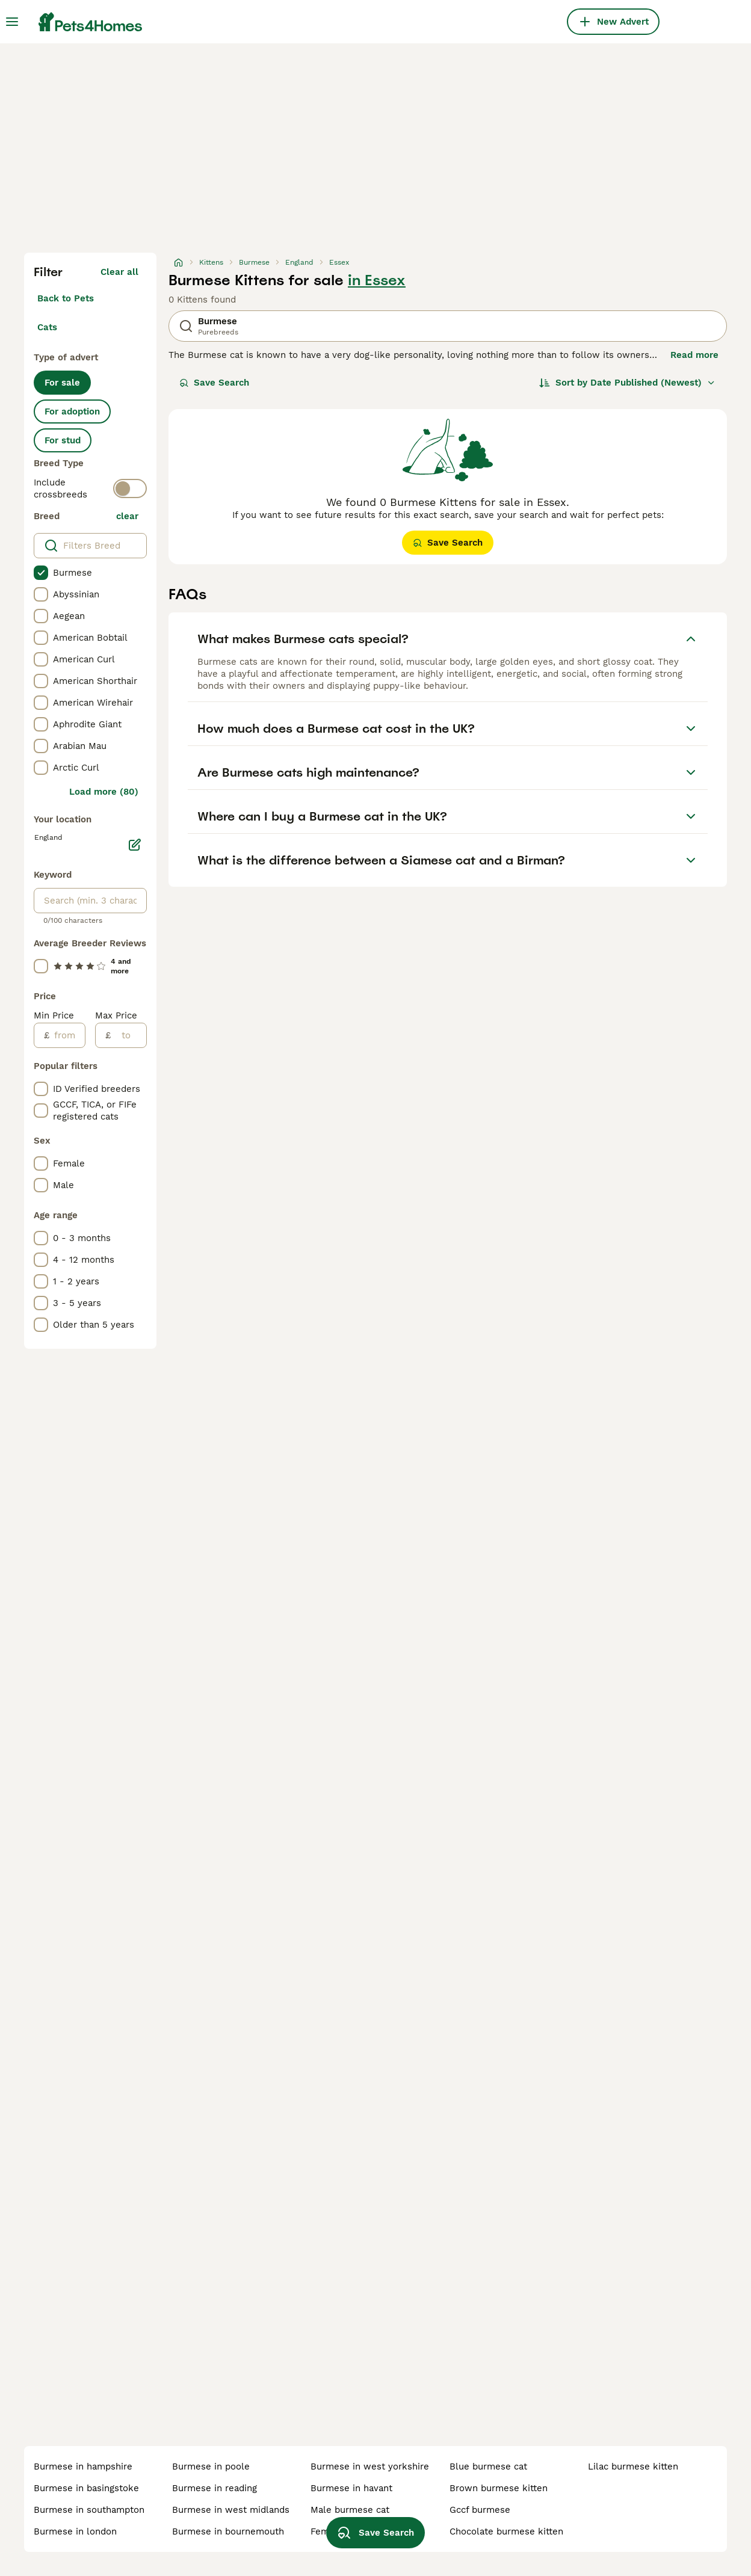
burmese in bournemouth (228, 2531)
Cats (47, 327)
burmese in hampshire (83, 2466)
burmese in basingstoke (86, 2488)
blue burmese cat (488, 2466)
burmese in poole (211, 2466)
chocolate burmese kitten (506, 2531)
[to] (128, 1035)
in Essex (377, 280)
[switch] (130, 488)
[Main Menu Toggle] (12, 22)
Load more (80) (103, 791)
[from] (67, 1035)
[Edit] (135, 845)
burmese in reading (214, 2488)
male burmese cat (350, 2509)
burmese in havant (351, 2488)
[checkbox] (41, 573)
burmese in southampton (89, 2509)
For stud (63, 440)
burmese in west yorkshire (370, 2466)
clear (127, 516)
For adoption (72, 411)
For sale (62, 382)
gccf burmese (480, 2509)
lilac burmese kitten (633, 2466)
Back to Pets (65, 298)
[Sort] (627, 383)
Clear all (119, 272)
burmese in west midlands (230, 2509)
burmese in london (75, 2531)
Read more (694, 355)
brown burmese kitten (499, 2488)
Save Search (214, 382)
